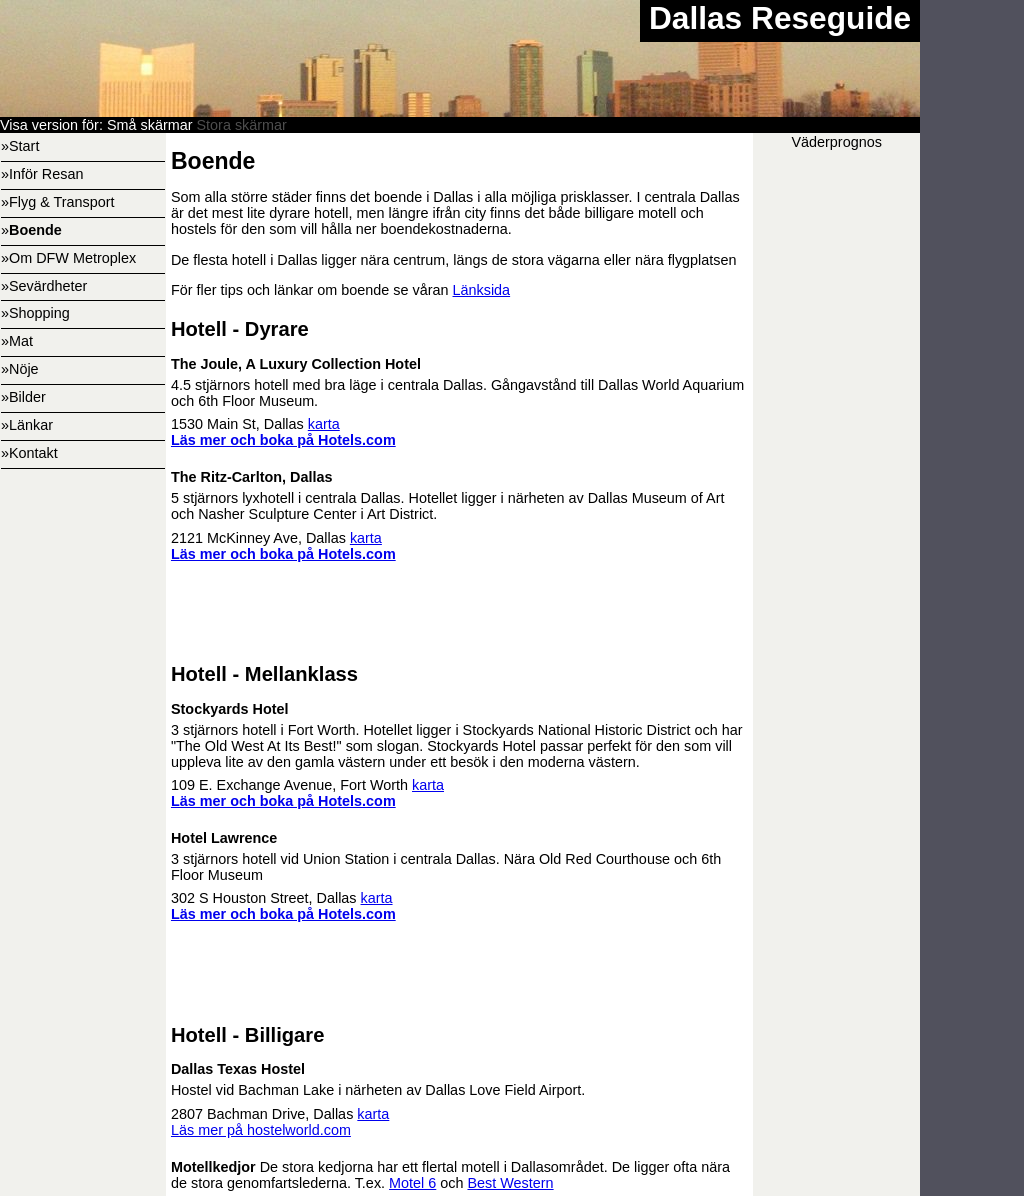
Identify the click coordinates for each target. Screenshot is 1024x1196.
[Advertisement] (460, 974)
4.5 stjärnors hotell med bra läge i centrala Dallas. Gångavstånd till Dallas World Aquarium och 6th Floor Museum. (459, 363)
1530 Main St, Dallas (239, 424)
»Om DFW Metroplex (68, 258)
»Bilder (23, 397)
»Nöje (20, 369)
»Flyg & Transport (58, 202)
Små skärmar (150, 125)
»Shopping (35, 313)
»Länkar (27, 425)
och (451, 1183)
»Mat (17, 341)
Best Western (510, 1183)
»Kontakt (29, 453)
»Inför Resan (42, 174)
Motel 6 (412, 1183)
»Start (20, 146)
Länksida (482, 290)
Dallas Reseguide (780, 18)
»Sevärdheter (44, 286)
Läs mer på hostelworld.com (261, 1130)
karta (324, 424)
